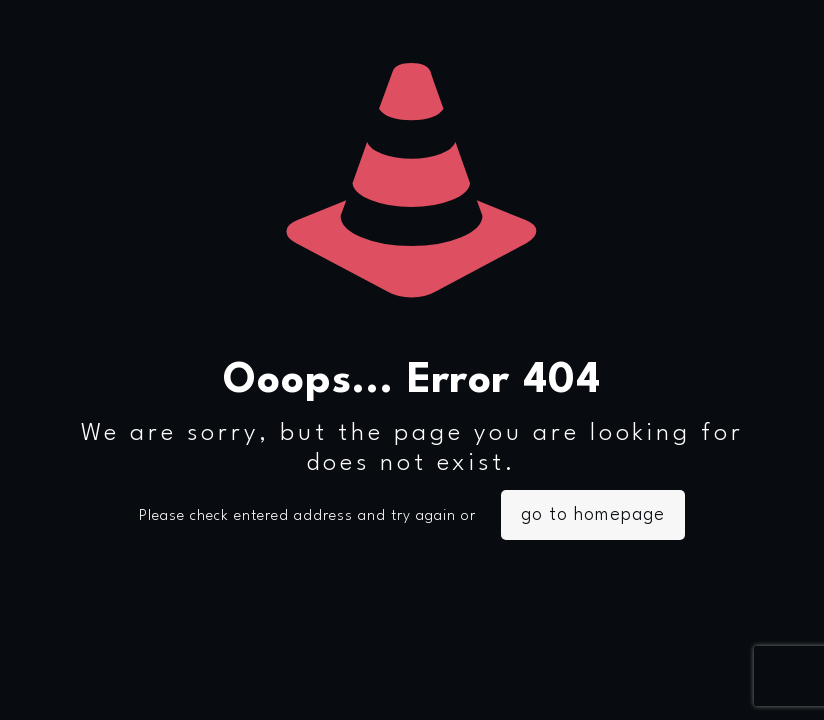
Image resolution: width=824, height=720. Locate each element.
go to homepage (593, 515)
